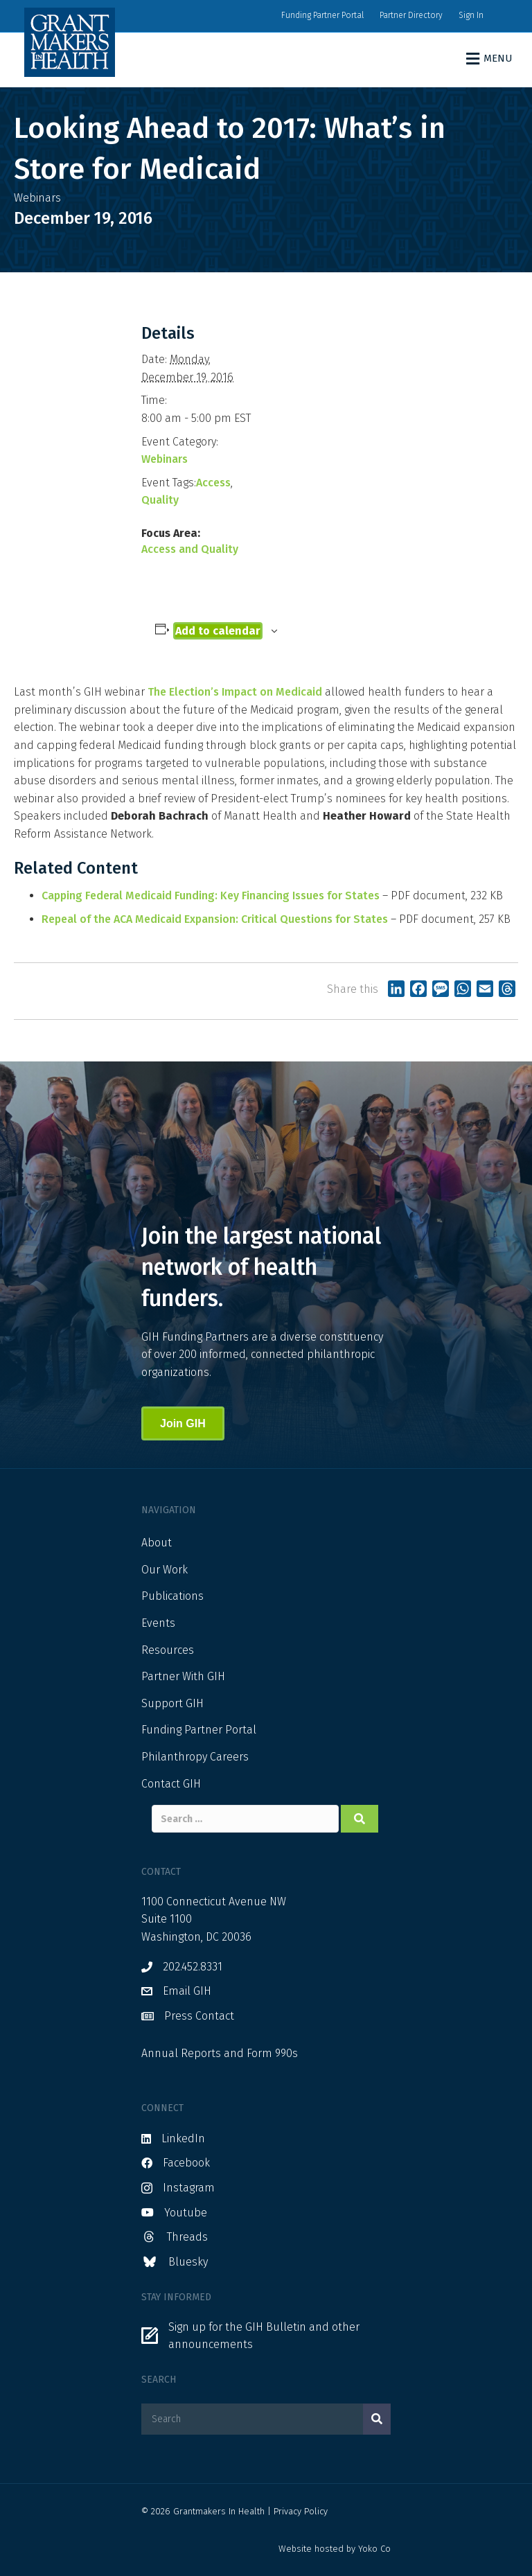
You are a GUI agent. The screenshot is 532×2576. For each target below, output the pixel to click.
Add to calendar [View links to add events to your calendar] (217, 630)
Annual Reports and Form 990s (219, 2053)
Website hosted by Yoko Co (334, 2548)
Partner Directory (411, 15)
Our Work (164, 1569)
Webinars (164, 459)
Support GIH (172, 1703)
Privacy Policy (301, 2511)
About (156, 1542)
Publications (172, 1596)
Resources (167, 1650)
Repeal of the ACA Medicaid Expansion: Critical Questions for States (215, 919)
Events (158, 1623)
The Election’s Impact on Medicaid (235, 691)
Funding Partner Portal (322, 15)
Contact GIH (171, 1783)
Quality (160, 499)
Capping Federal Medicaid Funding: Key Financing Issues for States (211, 895)
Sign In (471, 15)
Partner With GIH (183, 1676)
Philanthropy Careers (195, 1756)
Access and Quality (189, 549)
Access (213, 482)
